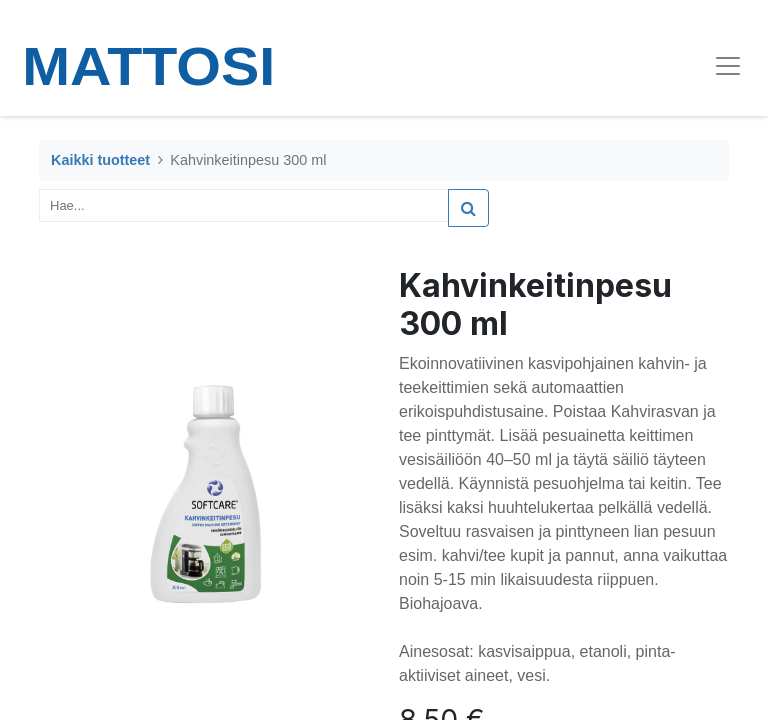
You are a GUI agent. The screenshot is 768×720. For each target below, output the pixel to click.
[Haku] (468, 208)
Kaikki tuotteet (100, 160)
